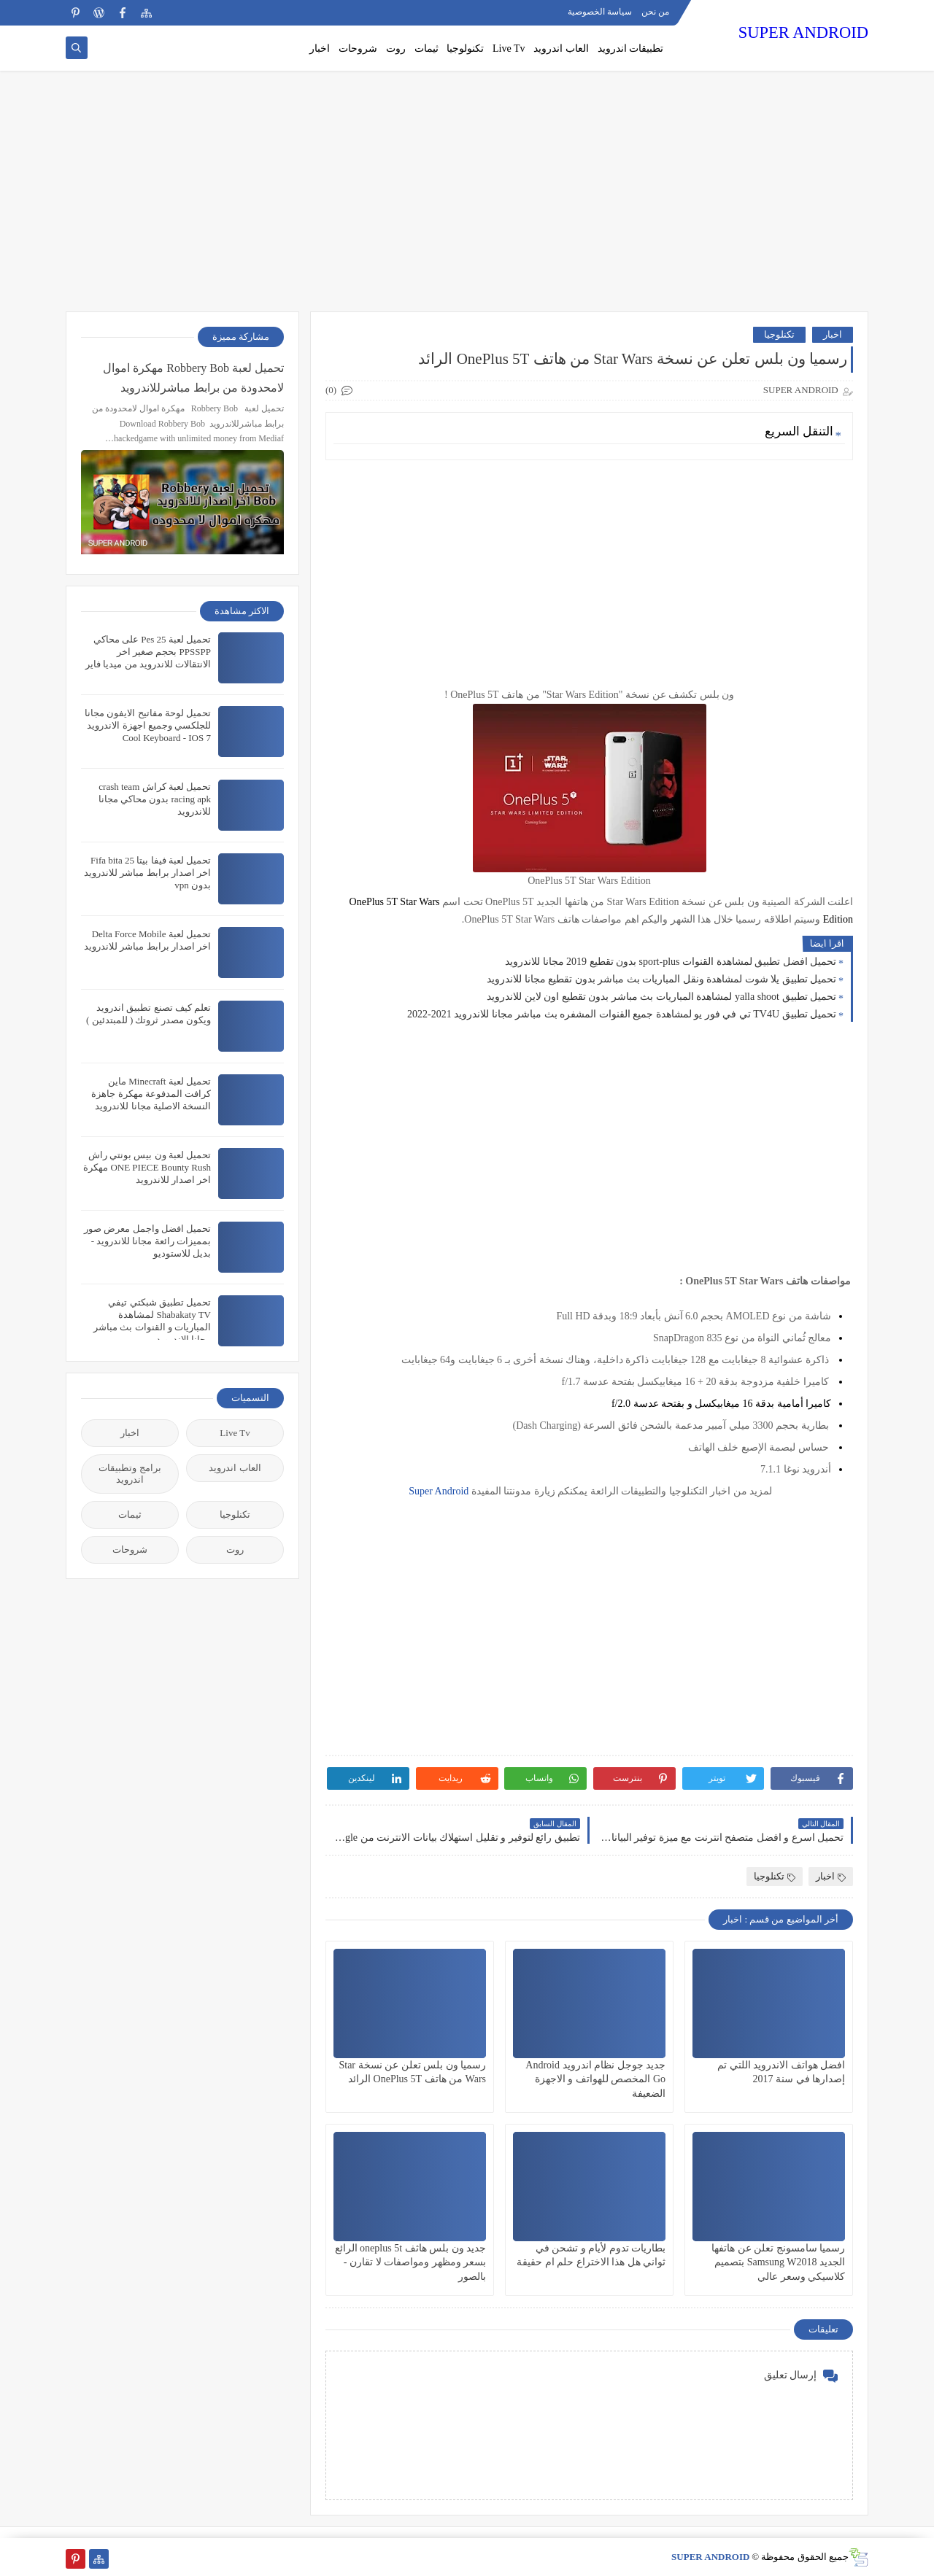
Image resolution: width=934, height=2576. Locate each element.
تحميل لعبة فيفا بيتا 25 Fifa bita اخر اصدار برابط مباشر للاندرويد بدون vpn (147, 873)
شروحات (358, 48)
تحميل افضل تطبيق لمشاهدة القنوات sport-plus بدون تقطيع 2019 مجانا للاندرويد (670, 961)
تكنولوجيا (465, 48)
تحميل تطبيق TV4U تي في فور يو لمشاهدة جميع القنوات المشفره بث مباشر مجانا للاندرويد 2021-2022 (621, 1014)
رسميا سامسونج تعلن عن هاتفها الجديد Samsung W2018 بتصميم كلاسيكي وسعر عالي (778, 2262)
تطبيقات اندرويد (631, 48)
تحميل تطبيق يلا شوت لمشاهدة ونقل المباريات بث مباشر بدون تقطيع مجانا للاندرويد (661, 979)
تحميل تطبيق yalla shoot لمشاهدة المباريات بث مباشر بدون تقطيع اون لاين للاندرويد (661, 996)
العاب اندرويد (561, 48)
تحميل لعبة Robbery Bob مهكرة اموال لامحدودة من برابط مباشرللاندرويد (193, 378)
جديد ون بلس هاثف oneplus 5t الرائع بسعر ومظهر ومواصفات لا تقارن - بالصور (410, 2262)
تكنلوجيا (779, 334)
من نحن (655, 12)
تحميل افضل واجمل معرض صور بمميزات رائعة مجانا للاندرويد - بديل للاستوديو (147, 1241)
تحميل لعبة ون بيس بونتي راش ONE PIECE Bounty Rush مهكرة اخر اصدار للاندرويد (147, 1167)
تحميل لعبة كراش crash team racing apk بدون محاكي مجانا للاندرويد (155, 799)
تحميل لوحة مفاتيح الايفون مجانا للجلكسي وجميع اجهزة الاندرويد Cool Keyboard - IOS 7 (148, 725)
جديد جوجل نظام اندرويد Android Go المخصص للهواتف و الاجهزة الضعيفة (595, 2079)
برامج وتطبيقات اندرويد (130, 1473)
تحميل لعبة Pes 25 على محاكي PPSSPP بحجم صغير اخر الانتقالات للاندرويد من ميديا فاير (148, 652)
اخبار (319, 48)
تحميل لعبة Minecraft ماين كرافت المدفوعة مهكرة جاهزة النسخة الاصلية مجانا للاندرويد (151, 1094)
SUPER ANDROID (803, 32)
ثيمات (426, 48)
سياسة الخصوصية (600, 12)
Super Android (437, 1491)
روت (396, 48)
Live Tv (509, 48)
